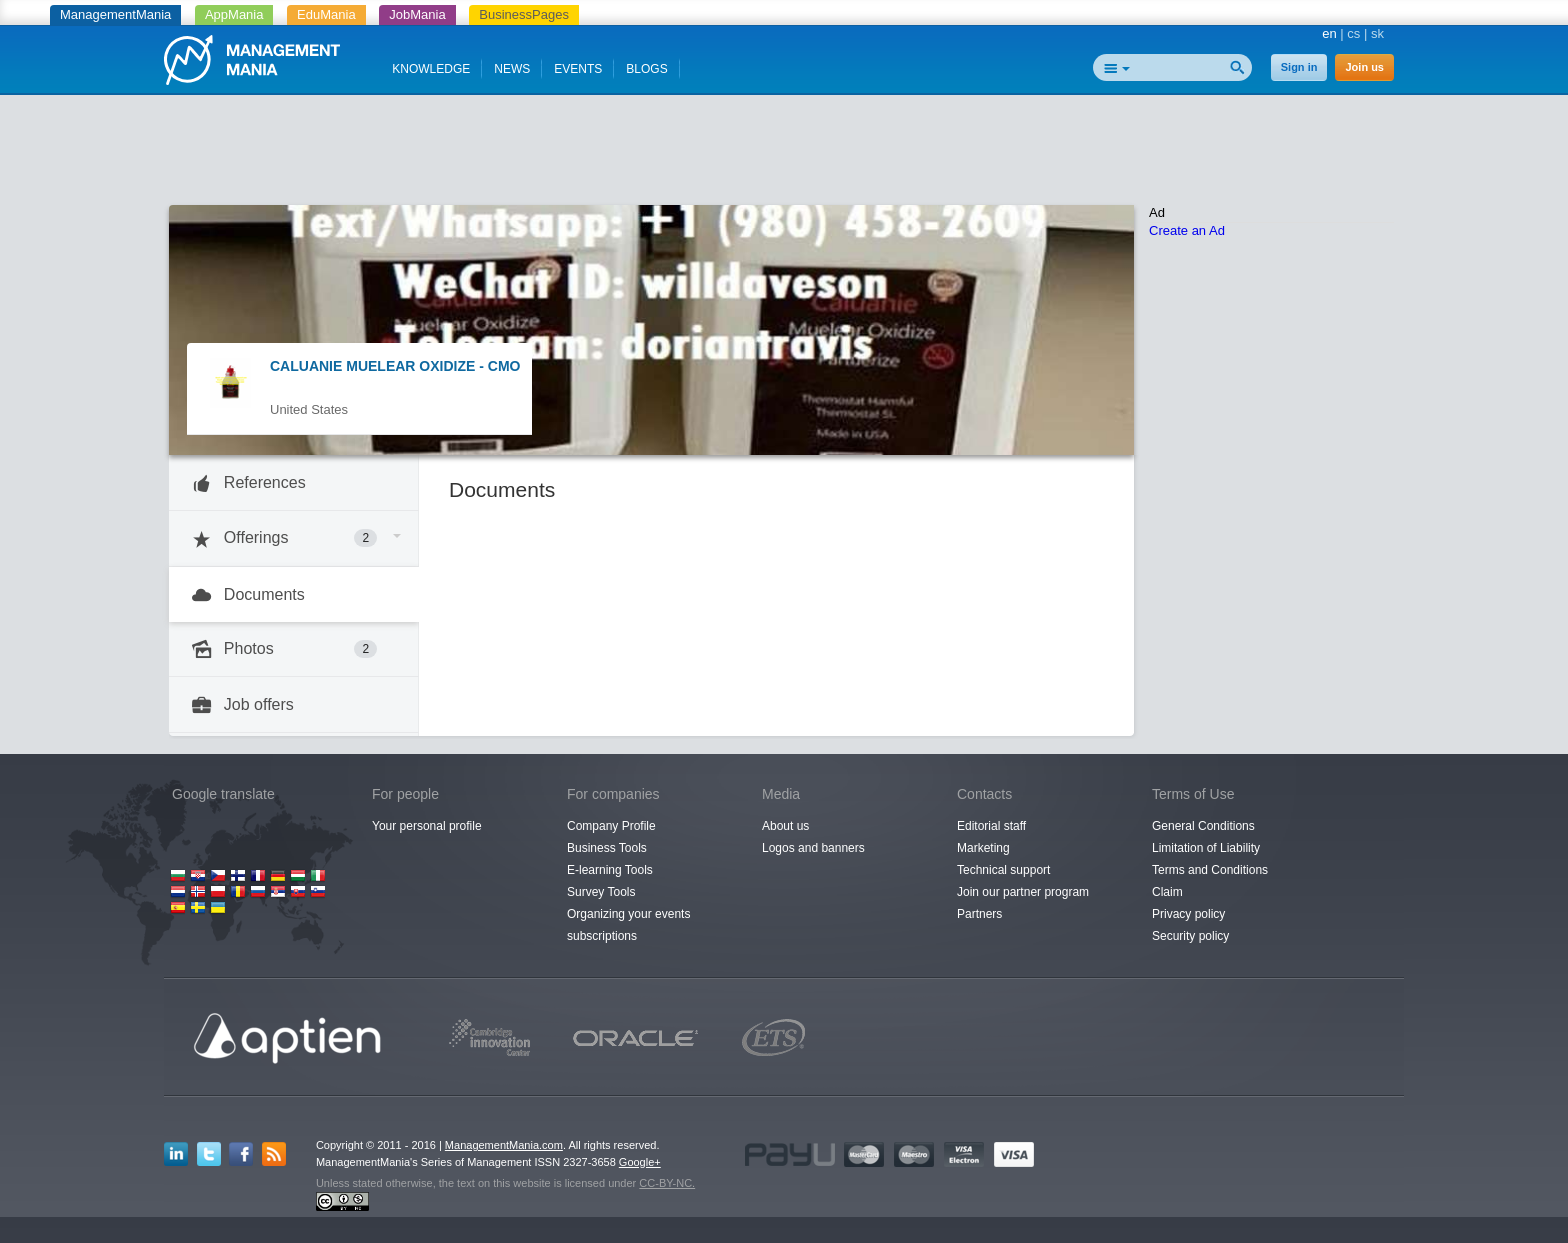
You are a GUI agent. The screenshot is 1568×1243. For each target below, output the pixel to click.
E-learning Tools (610, 870)
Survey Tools (601, 892)
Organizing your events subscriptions (628, 925)
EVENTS (578, 69)
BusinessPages (524, 14)
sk (1377, 33)
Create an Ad (1187, 230)
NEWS (512, 69)
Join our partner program (1023, 892)
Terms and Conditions (1210, 870)
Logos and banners (813, 848)
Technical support (1003, 870)
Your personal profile (427, 826)
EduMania (326, 14)
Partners (979, 914)
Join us (1364, 67)
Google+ (640, 1162)
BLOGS (646, 69)
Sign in (1299, 67)
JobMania (417, 14)
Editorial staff (991, 826)
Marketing (983, 848)
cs (1353, 33)
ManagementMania (115, 14)
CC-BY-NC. (667, 1183)
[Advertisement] (784, 155)
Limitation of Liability (1206, 848)
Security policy (1190, 936)
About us (785, 826)
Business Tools (607, 848)
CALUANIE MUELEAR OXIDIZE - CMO (395, 366)
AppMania (234, 14)
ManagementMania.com (504, 1145)
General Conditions (1203, 826)
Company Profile (611, 826)
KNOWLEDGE (431, 69)
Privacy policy (1188, 914)
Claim (1167, 892)
